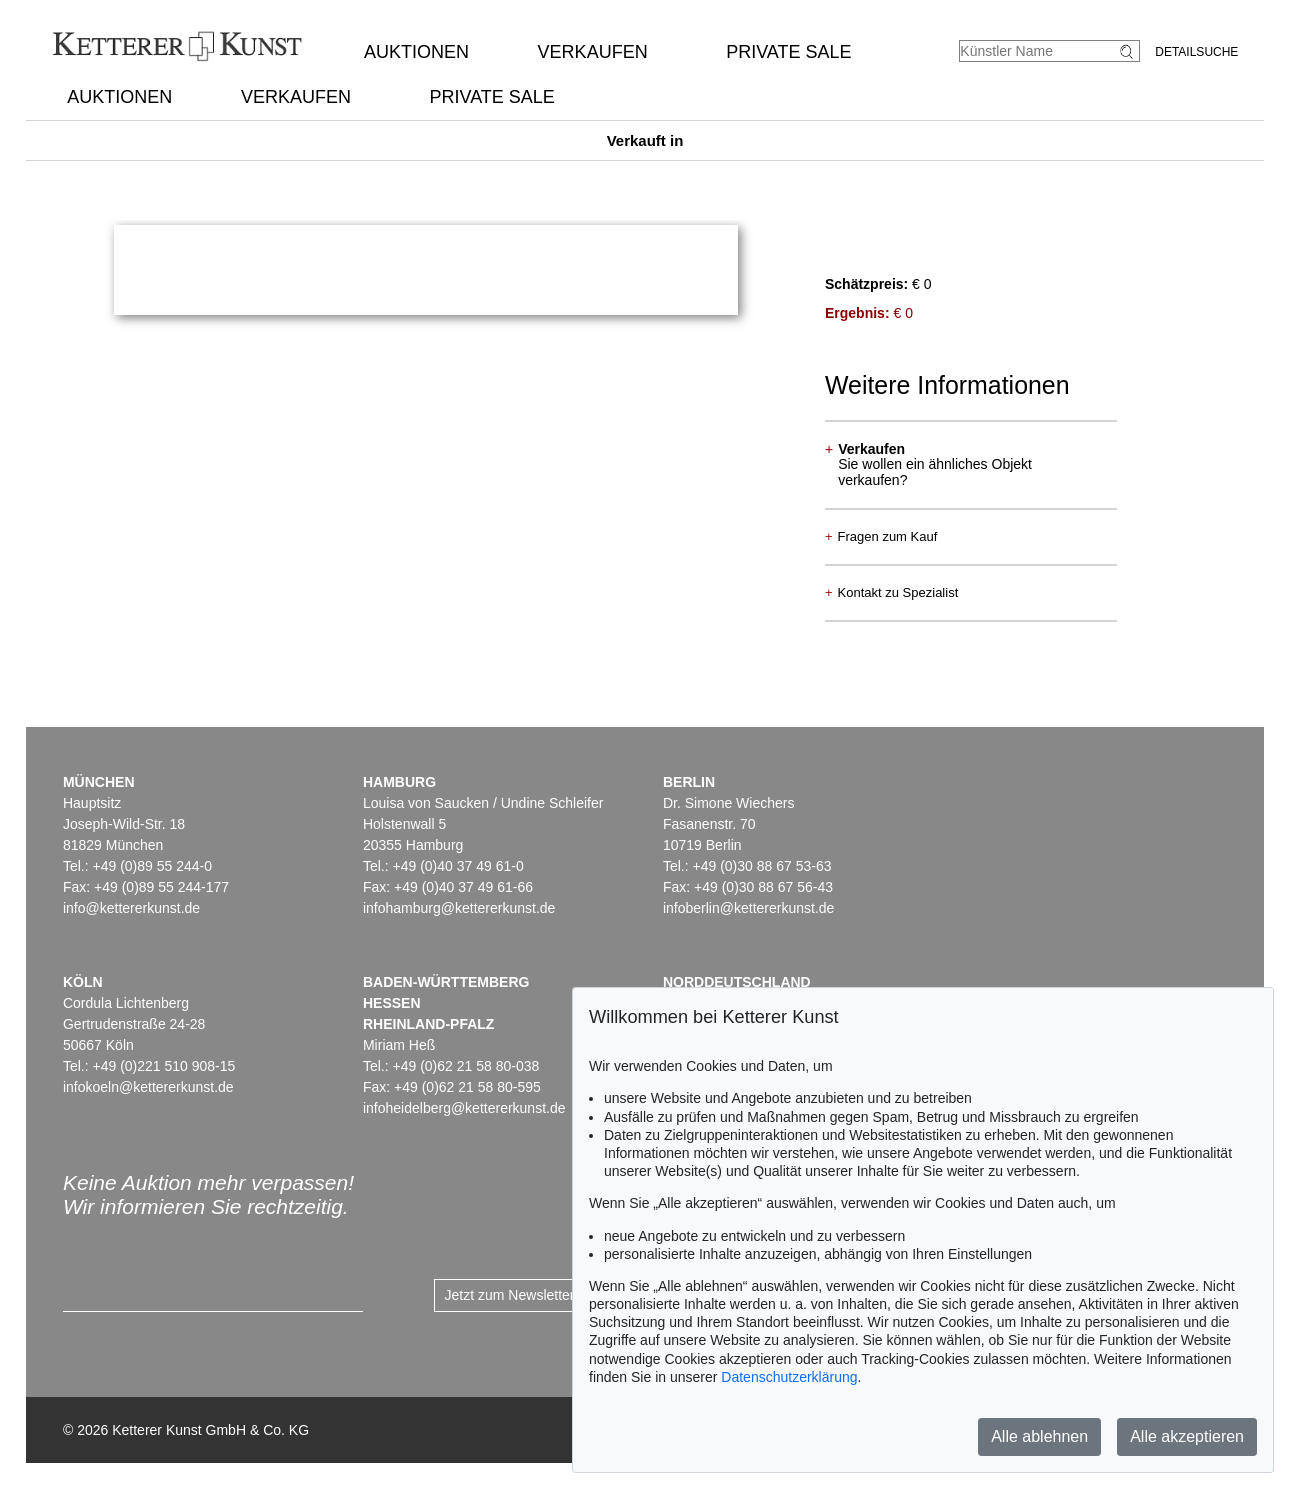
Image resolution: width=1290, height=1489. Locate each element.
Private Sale (788, 52)
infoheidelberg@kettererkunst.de (464, 1108)
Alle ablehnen (1039, 1436)
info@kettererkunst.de (131, 908)
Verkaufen (593, 52)
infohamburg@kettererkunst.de (459, 908)
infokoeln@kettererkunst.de (148, 1087)
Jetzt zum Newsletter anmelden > (548, 1295)
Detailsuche (1196, 52)
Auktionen (416, 52)
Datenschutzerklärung (789, 1377)
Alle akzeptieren (1187, 1436)
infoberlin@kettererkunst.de (748, 908)
